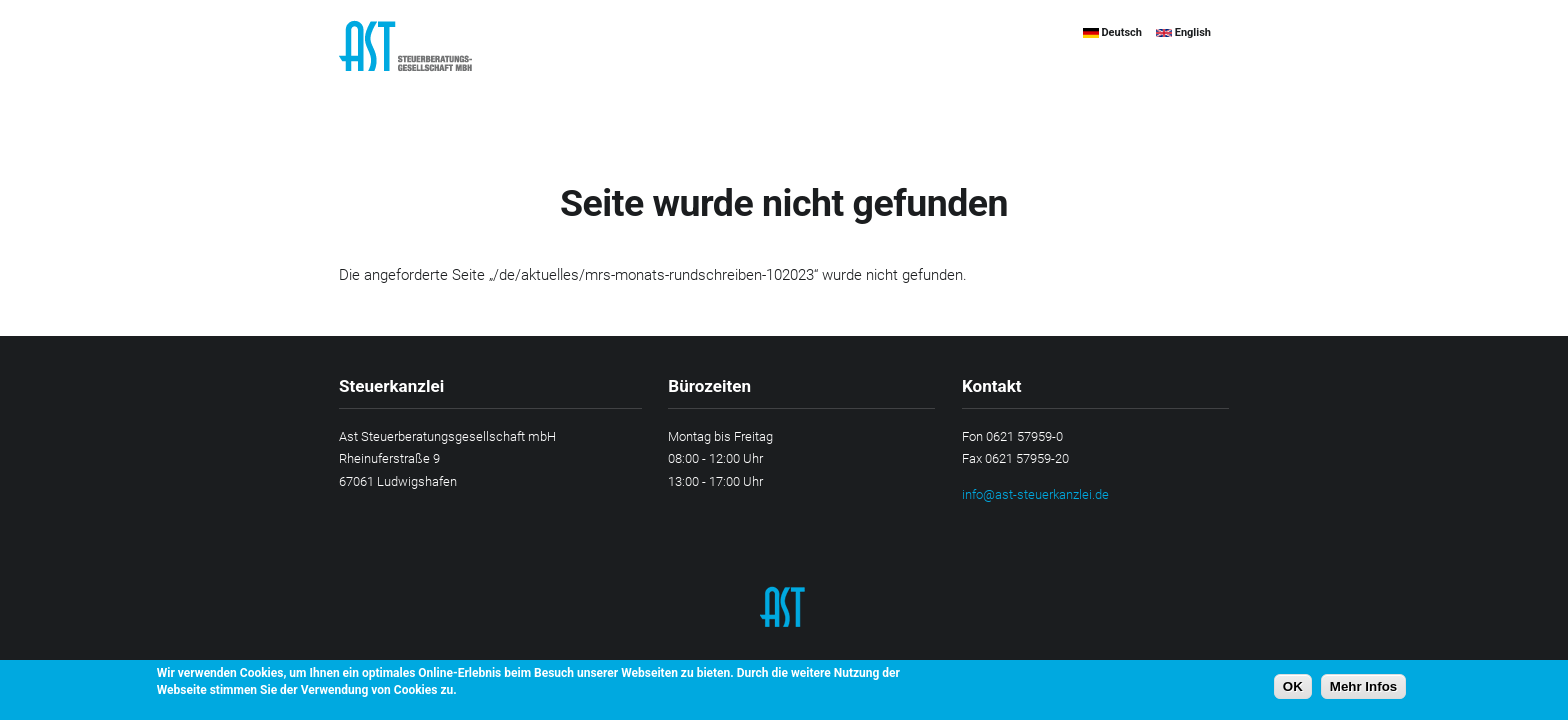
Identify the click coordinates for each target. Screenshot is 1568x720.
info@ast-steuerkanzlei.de (1035, 494)
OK (1293, 686)
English (1183, 32)
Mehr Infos (1363, 686)
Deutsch (1112, 32)
